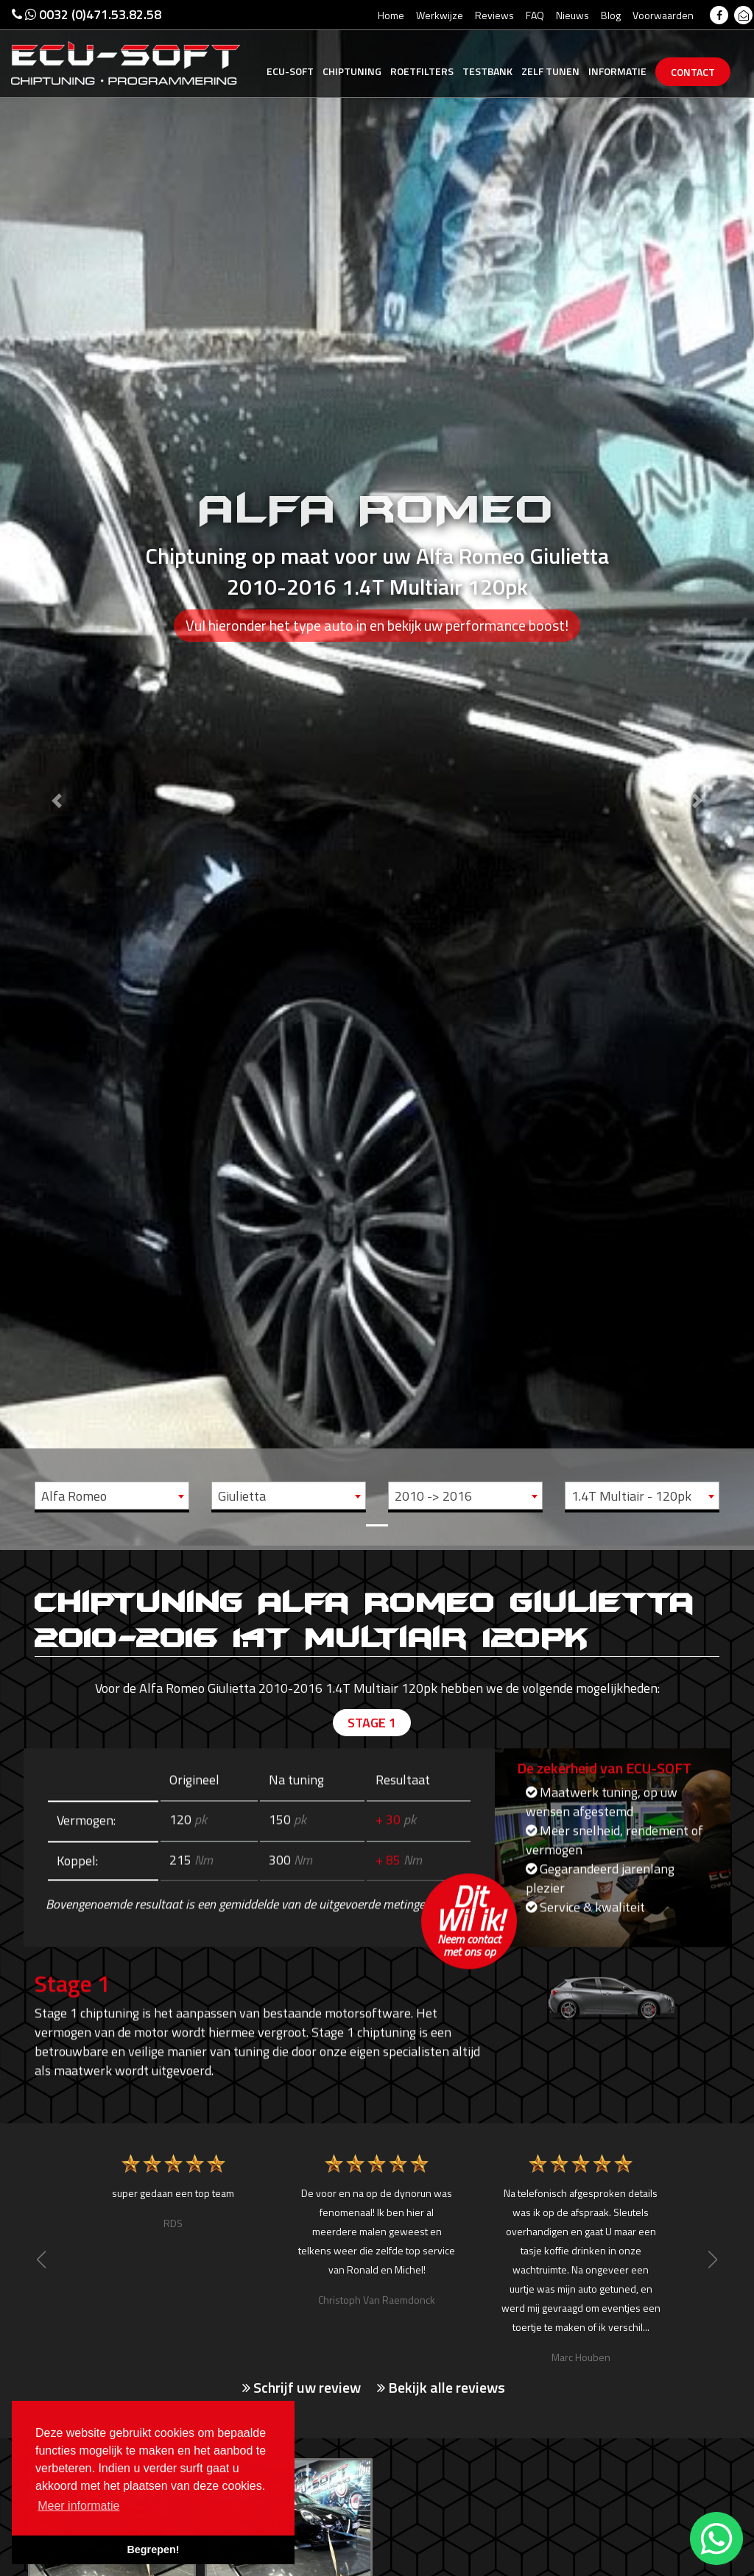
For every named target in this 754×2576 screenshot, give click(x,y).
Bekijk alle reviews (441, 2387)
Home (391, 15)
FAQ (535, 15)
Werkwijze (439, 15)
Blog (611, 15)
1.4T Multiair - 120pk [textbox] (631, 1496)
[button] (56, 773)
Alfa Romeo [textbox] (74, 1496)
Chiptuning (352, 71)
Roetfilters (422, 71)
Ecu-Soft (290, 71)
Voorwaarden (663, 15)
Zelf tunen (550, 71)
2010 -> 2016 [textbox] (433, 1496)
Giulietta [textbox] (242, 1496)
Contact (693, 71)
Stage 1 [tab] (372, 1723)
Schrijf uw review (301, 2387)
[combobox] (112, 1496)
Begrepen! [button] (153, 2549)
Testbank (487, 71)
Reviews (494, 15)
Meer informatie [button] (78, 2505)
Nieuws (572, 15)
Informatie (617, 71)
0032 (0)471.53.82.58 (86, 14)
